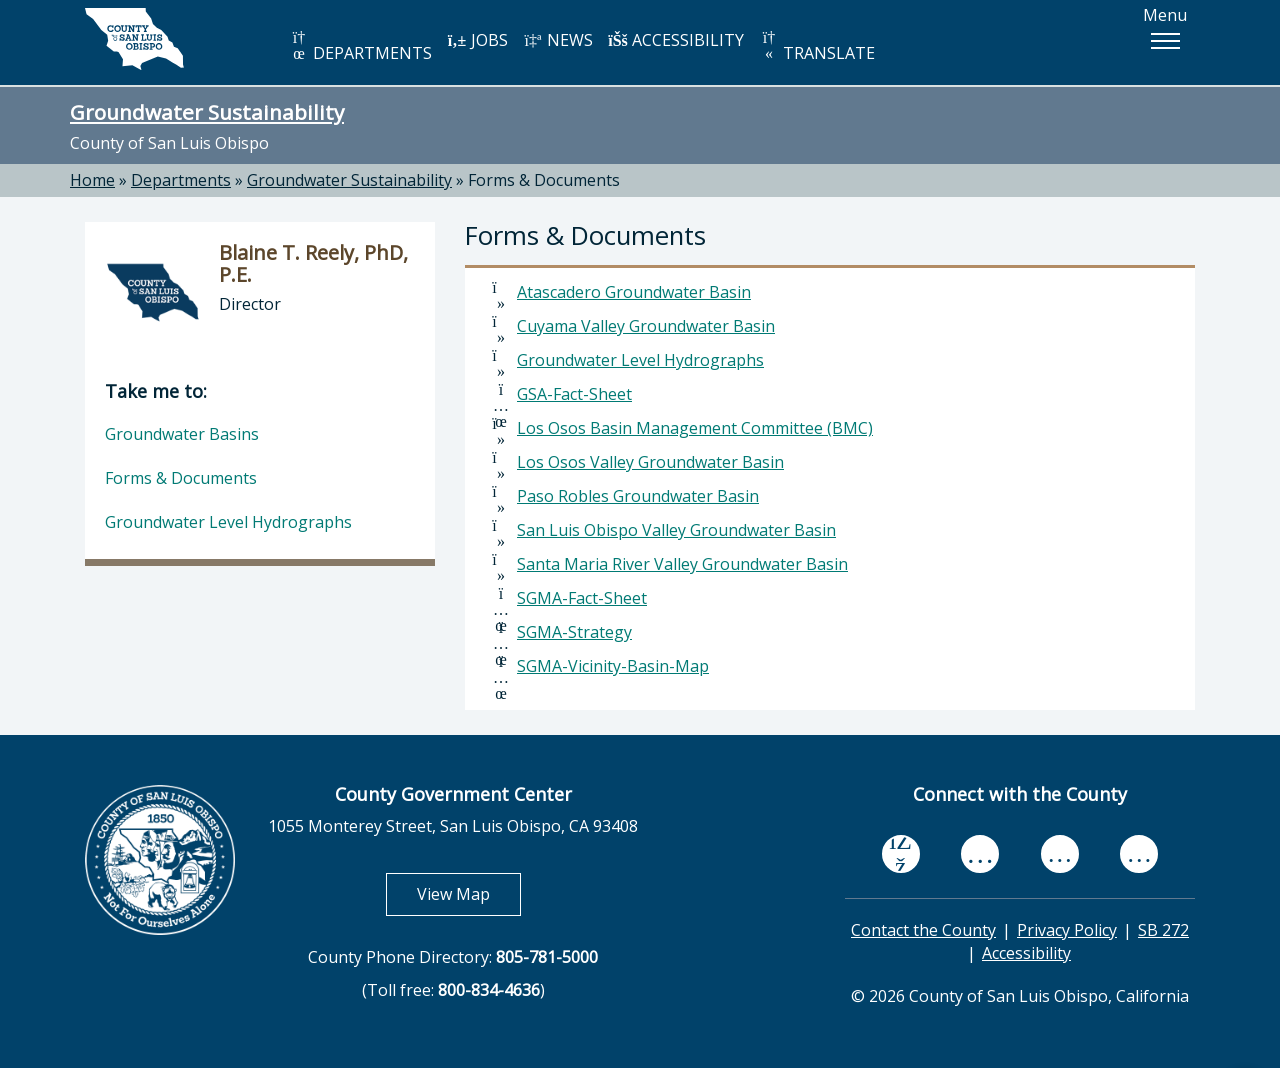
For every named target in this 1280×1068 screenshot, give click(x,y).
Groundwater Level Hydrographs (640, 360)
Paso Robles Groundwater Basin (638, 496)
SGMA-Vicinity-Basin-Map (613, 666)
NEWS (558, 40)
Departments (181, 180)
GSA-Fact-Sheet (574, 394)
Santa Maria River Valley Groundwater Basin (682, 564)
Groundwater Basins (182, 434)
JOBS (477, 40)
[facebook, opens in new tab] (901, 854)
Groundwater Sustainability (207, 112)
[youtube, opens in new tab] (980, 854)
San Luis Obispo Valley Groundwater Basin (676, 530)
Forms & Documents (544, 180)
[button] (1165, 41)
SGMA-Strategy (574, 632)
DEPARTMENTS (360, 46)
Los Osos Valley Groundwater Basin (650, 462)
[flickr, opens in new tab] (1060, 854)
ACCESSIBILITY (676, 40)
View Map (469, 893)
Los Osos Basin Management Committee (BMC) (695, 428)
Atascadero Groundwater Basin (634, 292)
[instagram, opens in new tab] (1139, 854)
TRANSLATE (817, 46)
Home (92, 180)
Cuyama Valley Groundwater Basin (646, 326)
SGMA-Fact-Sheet (582, 598)
